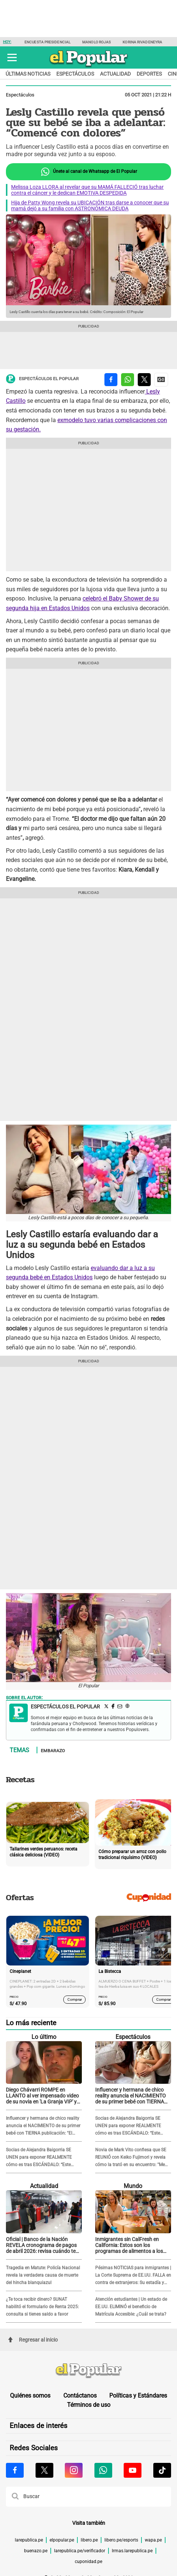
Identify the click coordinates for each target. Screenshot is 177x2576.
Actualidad (115, 74)
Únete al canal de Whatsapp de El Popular (88, 172)
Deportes (149, 74)
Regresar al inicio (33, 2340)
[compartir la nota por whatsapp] (127, 379)
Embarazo (53, 1750)
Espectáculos (75, 74)
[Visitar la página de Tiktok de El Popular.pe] (162, 2470)
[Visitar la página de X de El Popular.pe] (44, 2470)
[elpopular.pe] (88, 67)
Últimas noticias (28, 74)
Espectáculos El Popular (42, 379)
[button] (12, 57)
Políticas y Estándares (138, 2395)
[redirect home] (88, 2371)
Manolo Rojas (96, 42)
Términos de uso (88, 2404)
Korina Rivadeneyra (142, 42)
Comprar (74, 1999)
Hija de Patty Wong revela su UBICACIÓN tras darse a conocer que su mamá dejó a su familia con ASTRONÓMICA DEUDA (90, 205)
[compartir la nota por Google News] (161, 379)
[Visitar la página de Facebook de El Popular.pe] (15, 2470)
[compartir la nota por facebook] (111, 379)
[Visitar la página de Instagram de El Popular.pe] (74, 2470)
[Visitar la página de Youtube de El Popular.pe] (132, 2470)
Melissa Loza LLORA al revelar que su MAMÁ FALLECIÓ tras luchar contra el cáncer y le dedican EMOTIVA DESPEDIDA (87, 190)
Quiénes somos (30, 2395)
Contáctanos (80, 2395)
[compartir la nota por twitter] (144, 379)
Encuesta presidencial (47, 42)
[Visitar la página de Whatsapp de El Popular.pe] (103, 2470)
